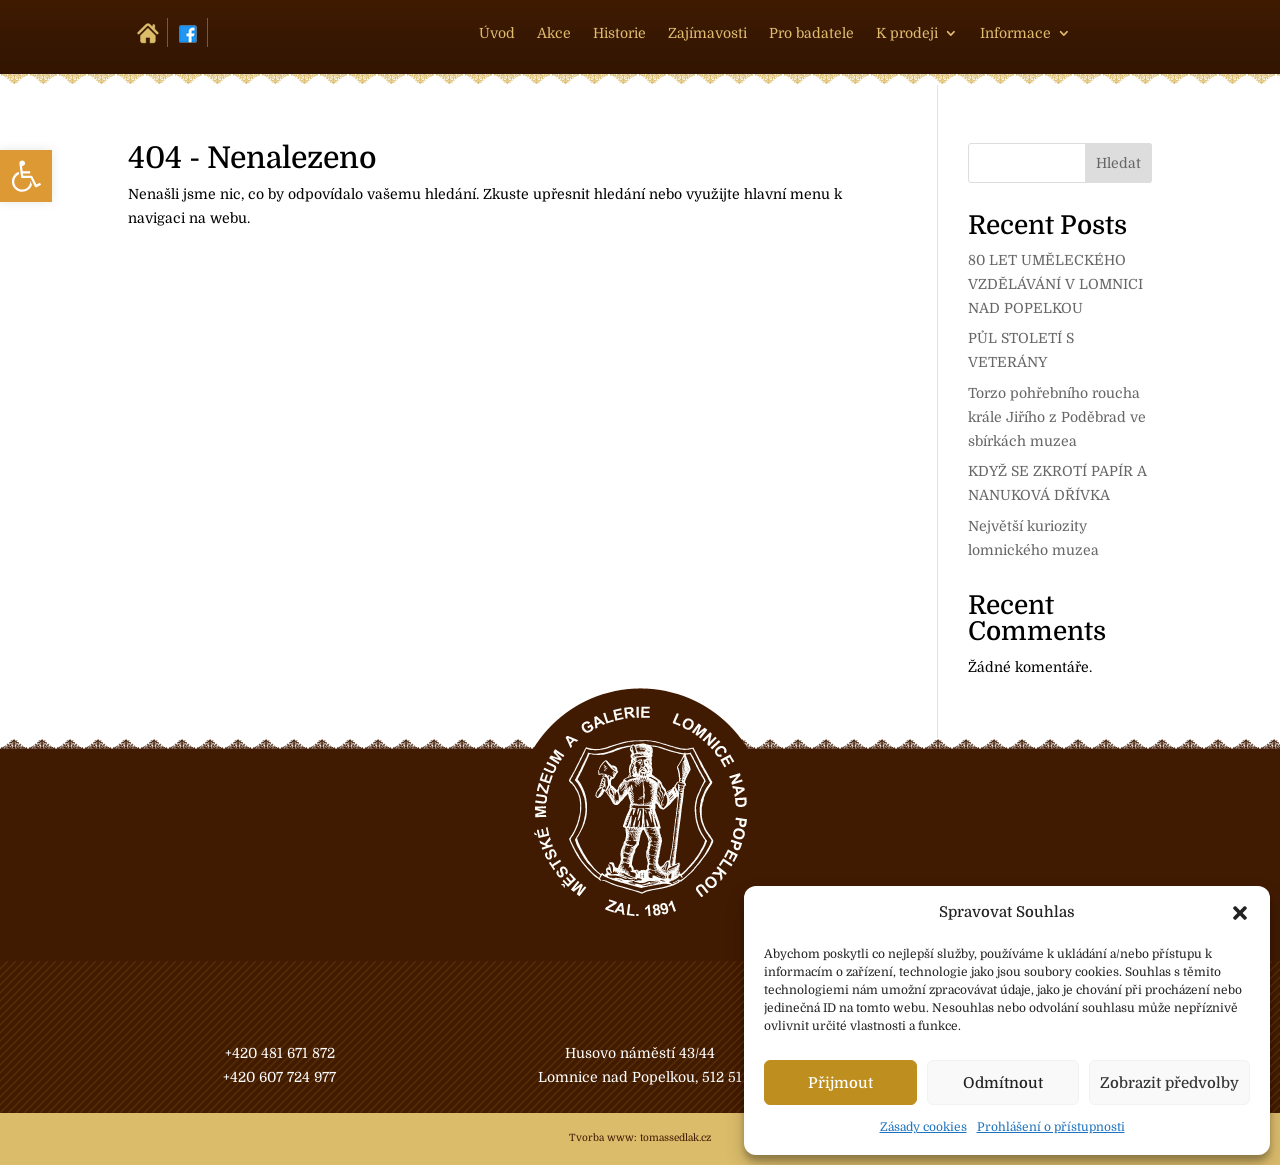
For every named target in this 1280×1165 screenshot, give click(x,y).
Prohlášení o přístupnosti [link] (1051, 1127)
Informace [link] (1015, 33)
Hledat (1118, 163)
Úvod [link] (497, 33)
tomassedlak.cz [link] (675, 1137)
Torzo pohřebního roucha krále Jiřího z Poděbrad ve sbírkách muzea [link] (1057, 417)
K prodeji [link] (907, 33)
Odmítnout (1003, 1083)
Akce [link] (554, 33)
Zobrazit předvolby (1169, 1083)
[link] (26, 176)
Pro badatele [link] (811, 33)
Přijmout (840, 1083)
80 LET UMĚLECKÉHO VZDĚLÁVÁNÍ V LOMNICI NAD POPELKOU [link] (1055, 284)
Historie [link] (619, 33)
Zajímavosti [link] (707, 33)
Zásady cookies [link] (923, 1127)
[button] (1240, 913)
